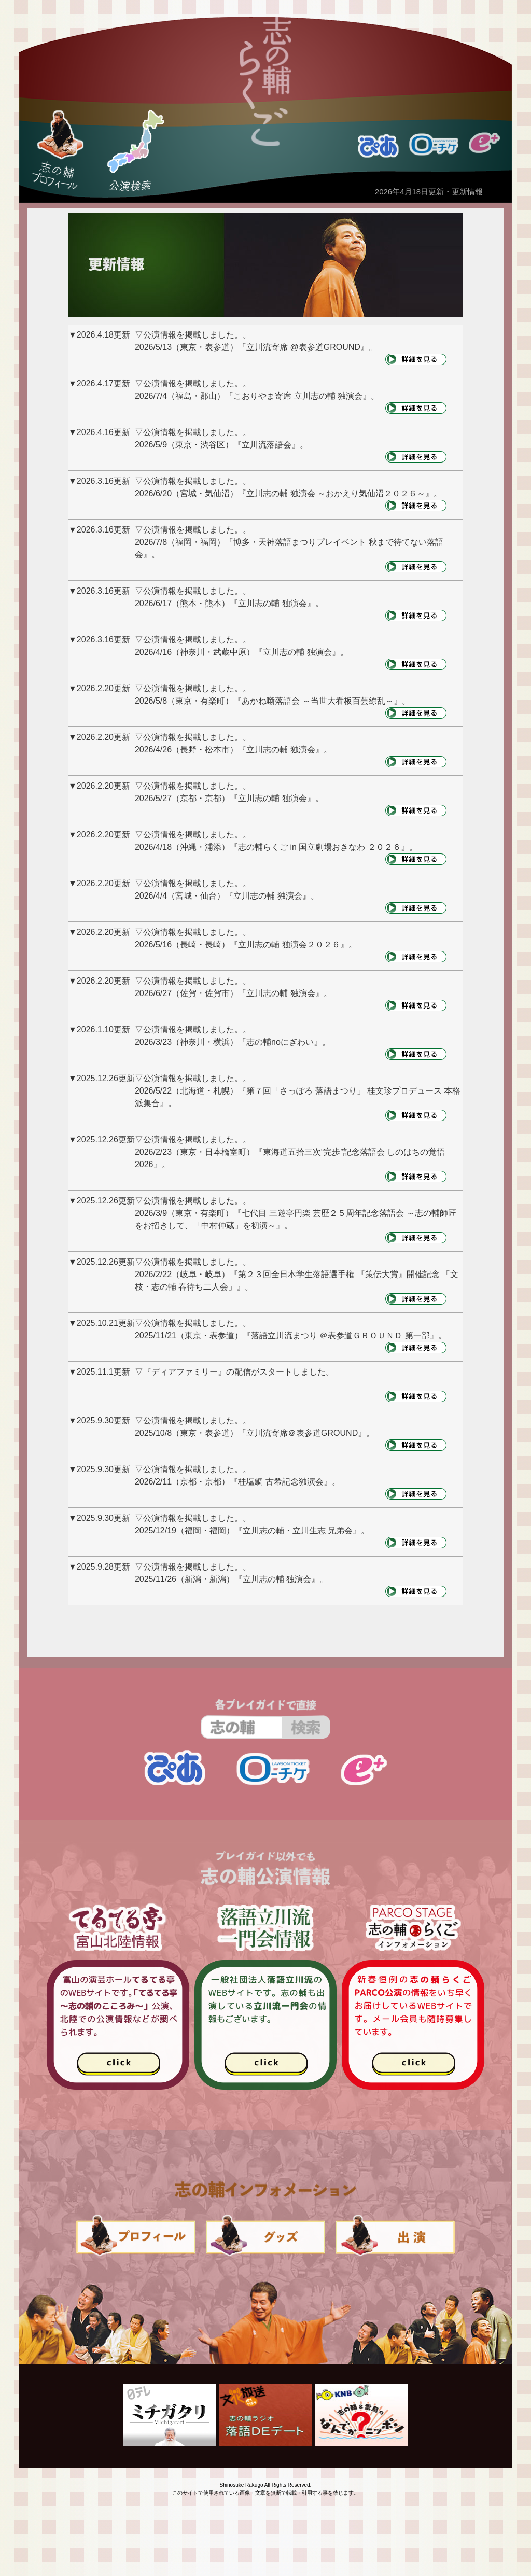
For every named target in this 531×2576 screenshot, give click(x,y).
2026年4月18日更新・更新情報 (429, 191)
